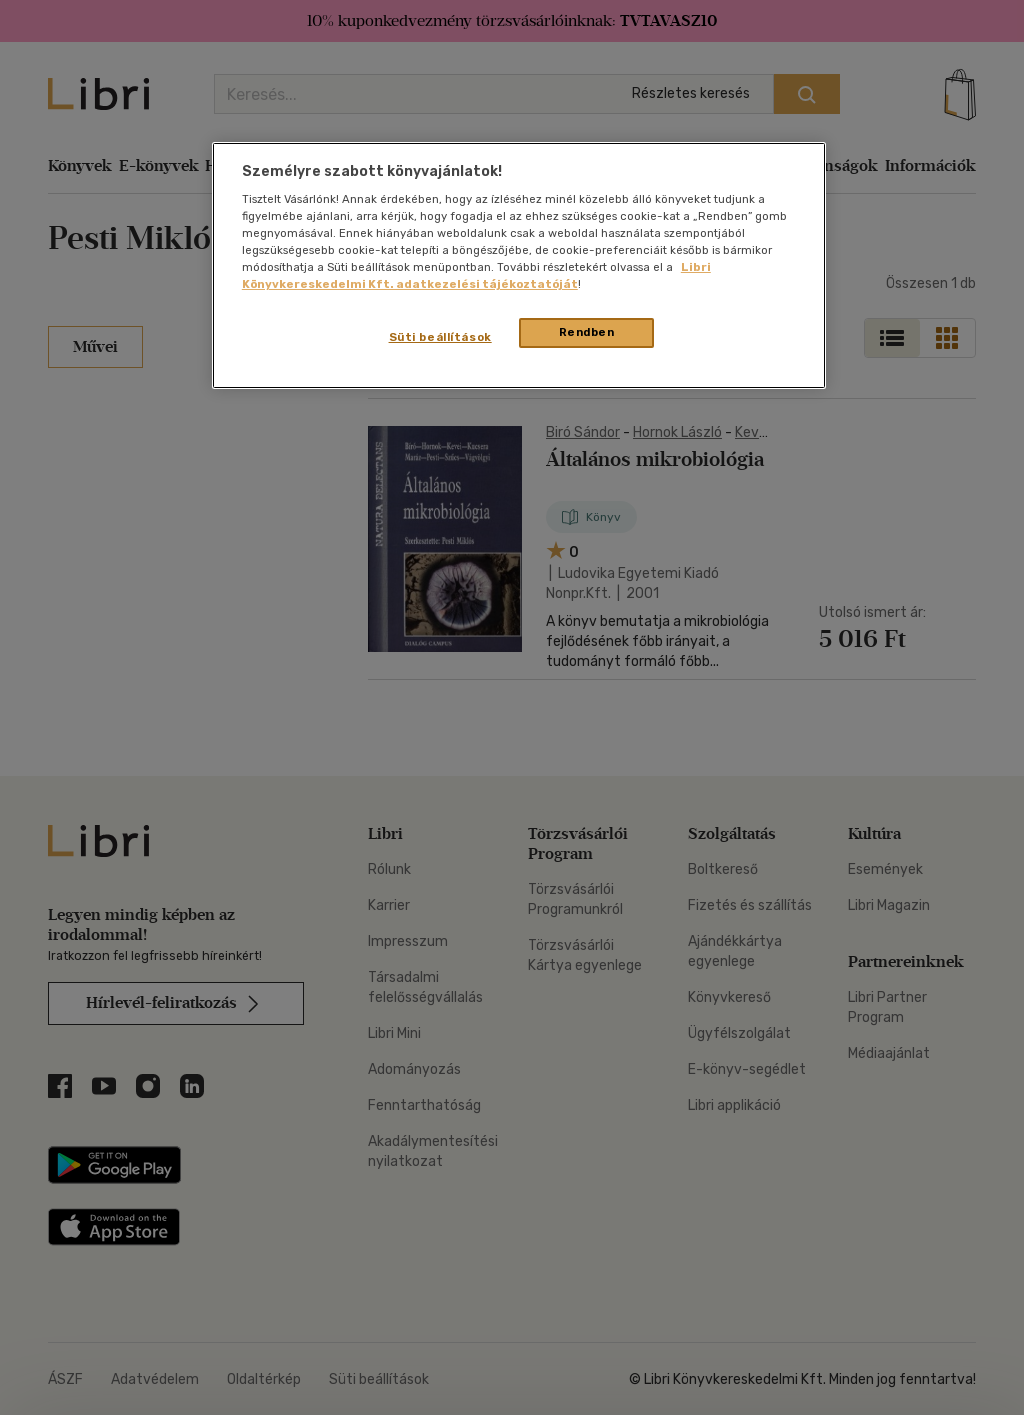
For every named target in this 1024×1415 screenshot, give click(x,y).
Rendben (587, 332)
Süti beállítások (440, 337)
